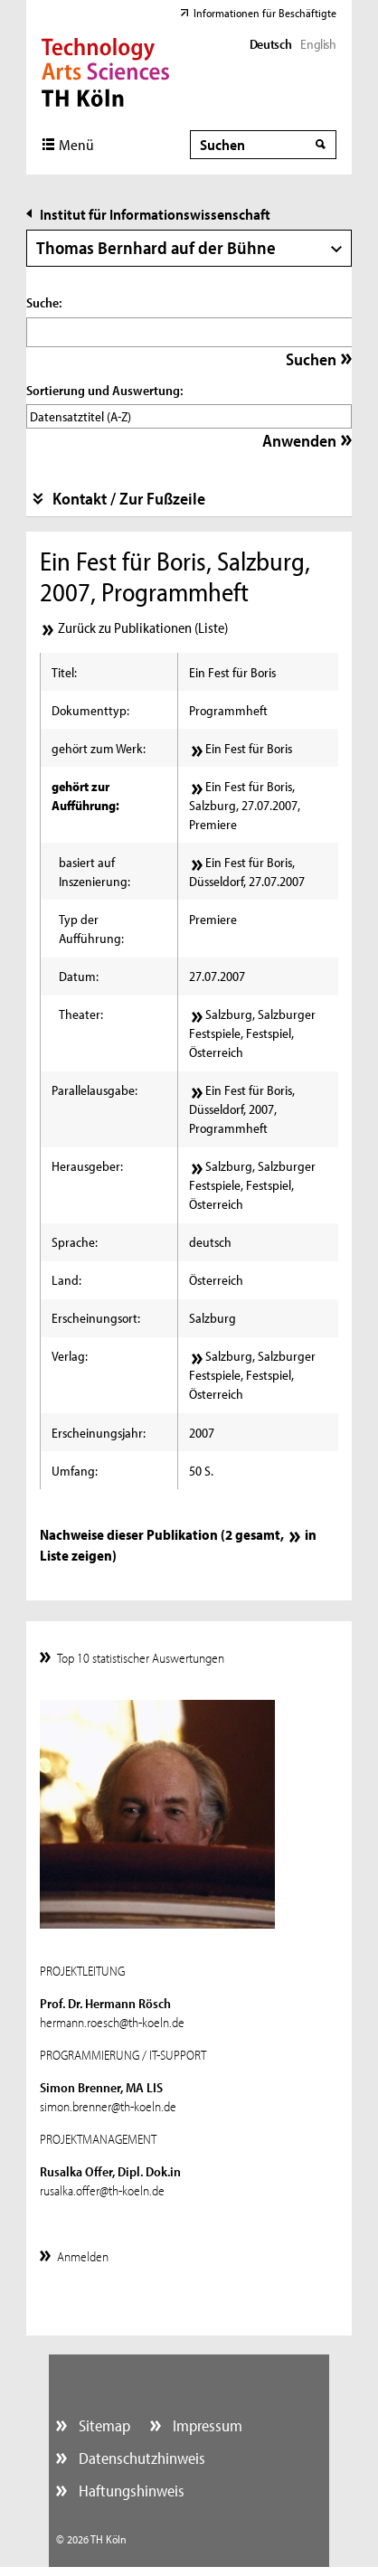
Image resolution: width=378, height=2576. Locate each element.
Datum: (79, 976)
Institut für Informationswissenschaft (155, 213)
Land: (66, 1279)
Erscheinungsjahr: (99, 1432)
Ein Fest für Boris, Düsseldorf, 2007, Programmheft (242, 1109)
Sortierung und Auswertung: (104, 390)
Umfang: (75, 1470)
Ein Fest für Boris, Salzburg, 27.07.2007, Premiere (244, 805)
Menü (76, 144)
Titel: (64, 672)
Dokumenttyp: (90, 710)
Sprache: (75, 1241)
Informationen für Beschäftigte (265, 12)
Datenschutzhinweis (140, 2458)
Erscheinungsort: (96, 1317)
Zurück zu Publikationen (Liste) (143, 627)
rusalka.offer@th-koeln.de (102, 2190)
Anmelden (83, 2256)
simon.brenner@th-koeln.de (108, 2106)
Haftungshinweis (129, 2490)
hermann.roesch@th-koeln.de (112, 2022)
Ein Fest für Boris (248, 748)
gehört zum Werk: (99, 748)
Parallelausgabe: (94, 1090)
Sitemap (102, 2425)
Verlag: (70, 1355)
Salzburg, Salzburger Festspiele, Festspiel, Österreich (252, 1033)
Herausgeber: (87, 1166)
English (317, 43)
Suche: (43, 302)
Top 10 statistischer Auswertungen (140, 1657)
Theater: (81, 1014)
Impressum (205, 2425)
